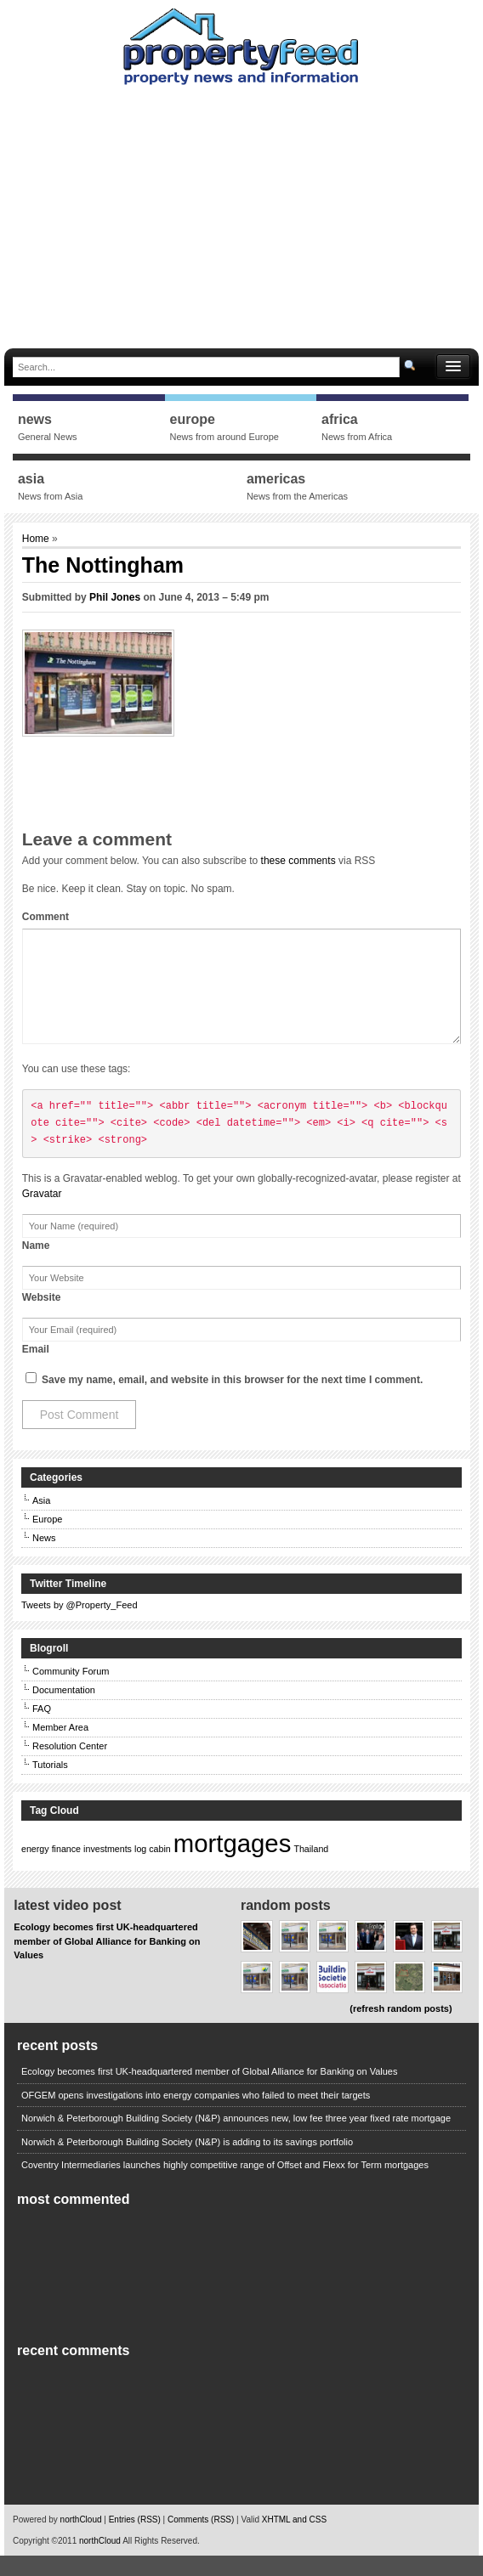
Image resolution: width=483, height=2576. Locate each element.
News (44, 1558)
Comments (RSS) (201, 2540)
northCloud (81, 2540)
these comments (298, 861)
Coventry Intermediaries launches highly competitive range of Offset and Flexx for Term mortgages (225, 2185)
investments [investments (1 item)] (107, 1869)
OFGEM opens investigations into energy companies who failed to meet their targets (195, 2115)
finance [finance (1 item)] (66, 1869)
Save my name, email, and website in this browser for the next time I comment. (232, 1400)
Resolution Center (69, 1766)
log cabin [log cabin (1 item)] (152, 1869)
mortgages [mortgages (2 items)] (232, 1864)
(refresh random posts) (400, 2029)
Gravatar (42, 1214)
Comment (45, 917)
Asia (41, 1521)
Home (37, 539)
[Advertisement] (243, 212)
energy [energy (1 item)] (35, 1869)
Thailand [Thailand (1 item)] (310, 1869)
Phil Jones (114, 597)
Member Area (60, 1748)
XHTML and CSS (294, 2540)
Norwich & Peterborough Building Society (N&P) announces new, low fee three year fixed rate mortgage (236, 2138)
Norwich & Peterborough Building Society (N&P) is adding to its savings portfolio (187, 2162)
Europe (47, 1539)
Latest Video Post (67, 1925)
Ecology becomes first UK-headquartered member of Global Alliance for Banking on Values (107, 1961)
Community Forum (70, 1691)
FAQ (41, 1729)
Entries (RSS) (135, 2540)
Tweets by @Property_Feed (79, 1625)
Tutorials (50, 1785)
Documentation (63, 1710)
